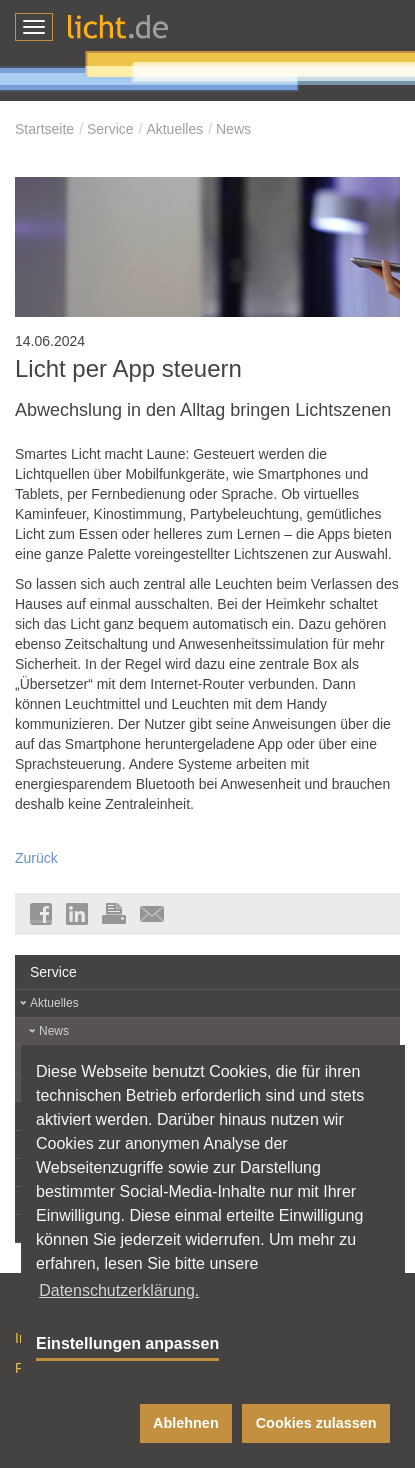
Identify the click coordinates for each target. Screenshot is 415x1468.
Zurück (36, 858)
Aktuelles (174, 129)
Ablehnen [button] (186, 1423)
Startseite (44, 129)
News (233, 129)
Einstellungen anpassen (127, 1343)
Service (110, 129)
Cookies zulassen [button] (316, 1423)
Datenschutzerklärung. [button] (119, 1290)
